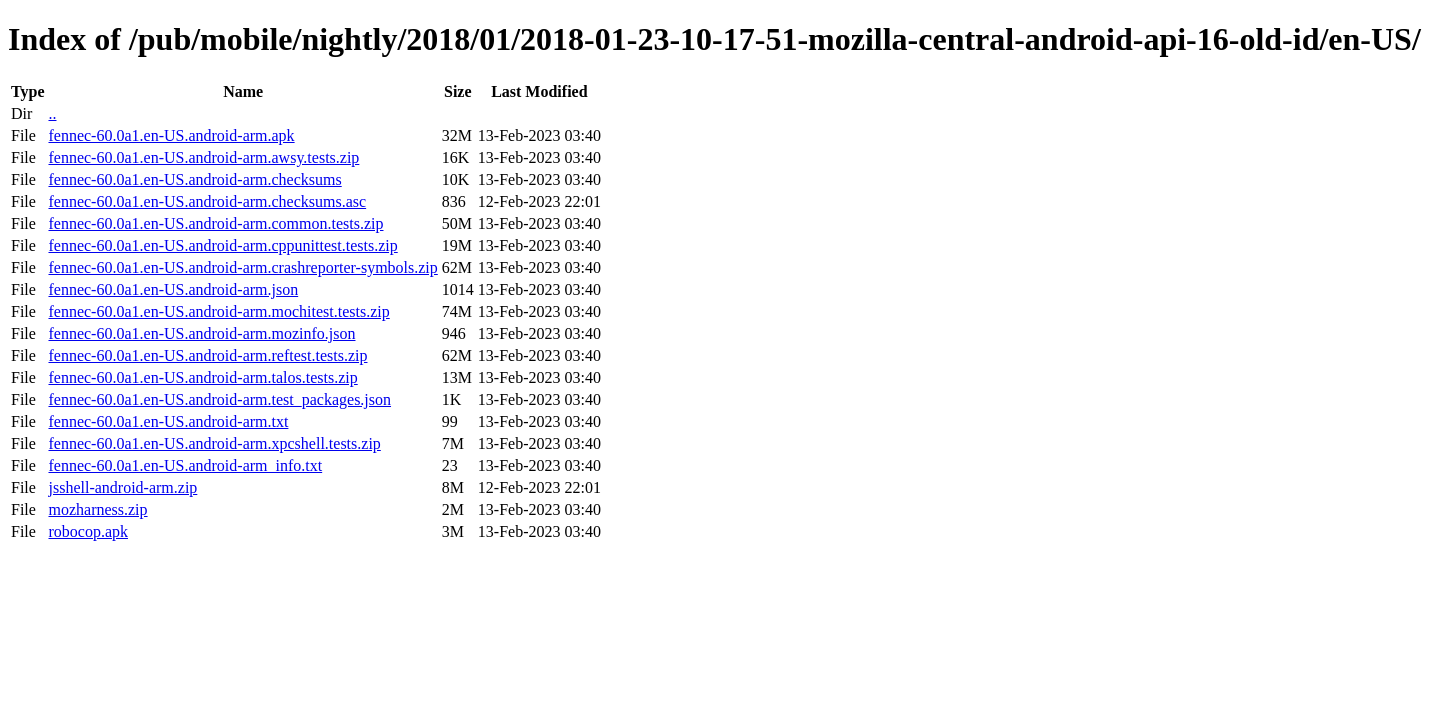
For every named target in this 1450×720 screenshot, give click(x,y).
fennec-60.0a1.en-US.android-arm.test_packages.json (219, 399)
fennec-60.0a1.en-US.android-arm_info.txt (185, 465)
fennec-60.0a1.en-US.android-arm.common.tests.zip (215, 223)
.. (52, 113)
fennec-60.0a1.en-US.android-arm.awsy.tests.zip (203, 157)
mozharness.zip (97, 509)
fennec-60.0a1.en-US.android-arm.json (173, 289)
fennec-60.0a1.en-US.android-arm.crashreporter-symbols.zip (242, 267)
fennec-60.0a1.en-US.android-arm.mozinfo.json (201, 333)
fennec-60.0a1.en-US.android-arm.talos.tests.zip (202, 377)
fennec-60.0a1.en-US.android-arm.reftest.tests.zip (207, 355)
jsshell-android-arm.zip (122, 487)
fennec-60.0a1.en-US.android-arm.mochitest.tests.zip (218, 311)
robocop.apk (88, 531)
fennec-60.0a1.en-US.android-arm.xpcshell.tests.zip (214, 443)
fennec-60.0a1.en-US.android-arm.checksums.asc (207, 201)
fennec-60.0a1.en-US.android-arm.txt (168, 421)
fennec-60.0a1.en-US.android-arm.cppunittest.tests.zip (222, 245)
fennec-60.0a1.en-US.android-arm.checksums (194, 179)
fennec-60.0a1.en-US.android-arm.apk (171, 135)
